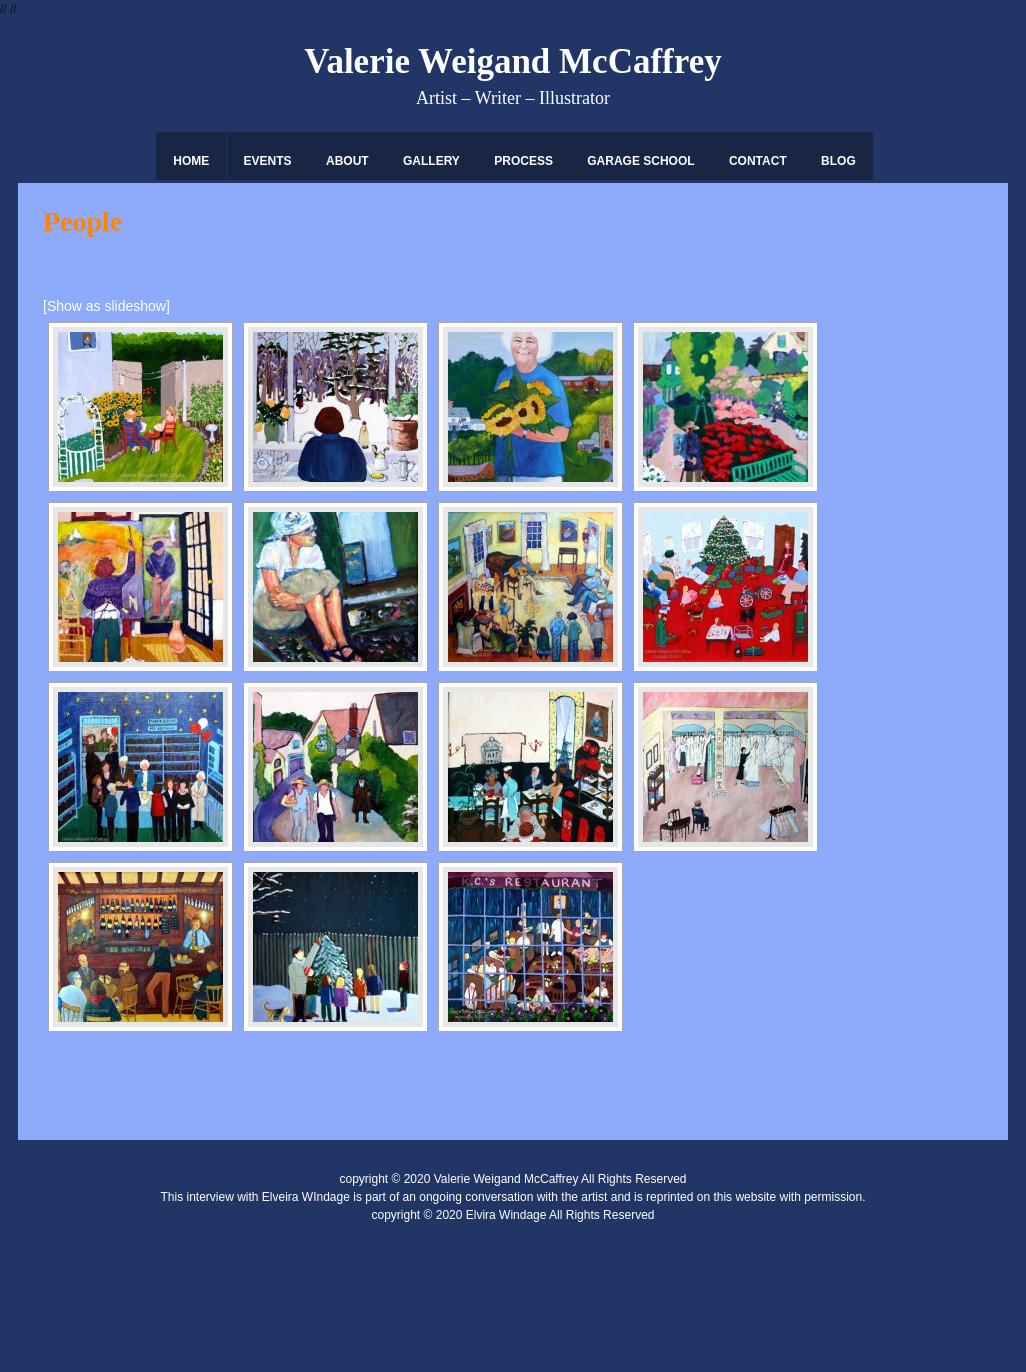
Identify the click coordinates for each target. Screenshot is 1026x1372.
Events (268, 161)
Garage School (640, 161)
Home (191, 161)
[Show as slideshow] (106, 306)
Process (523, 161)
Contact (758, 161)
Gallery (431, 161)
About (347, 161)
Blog (838, 161)
